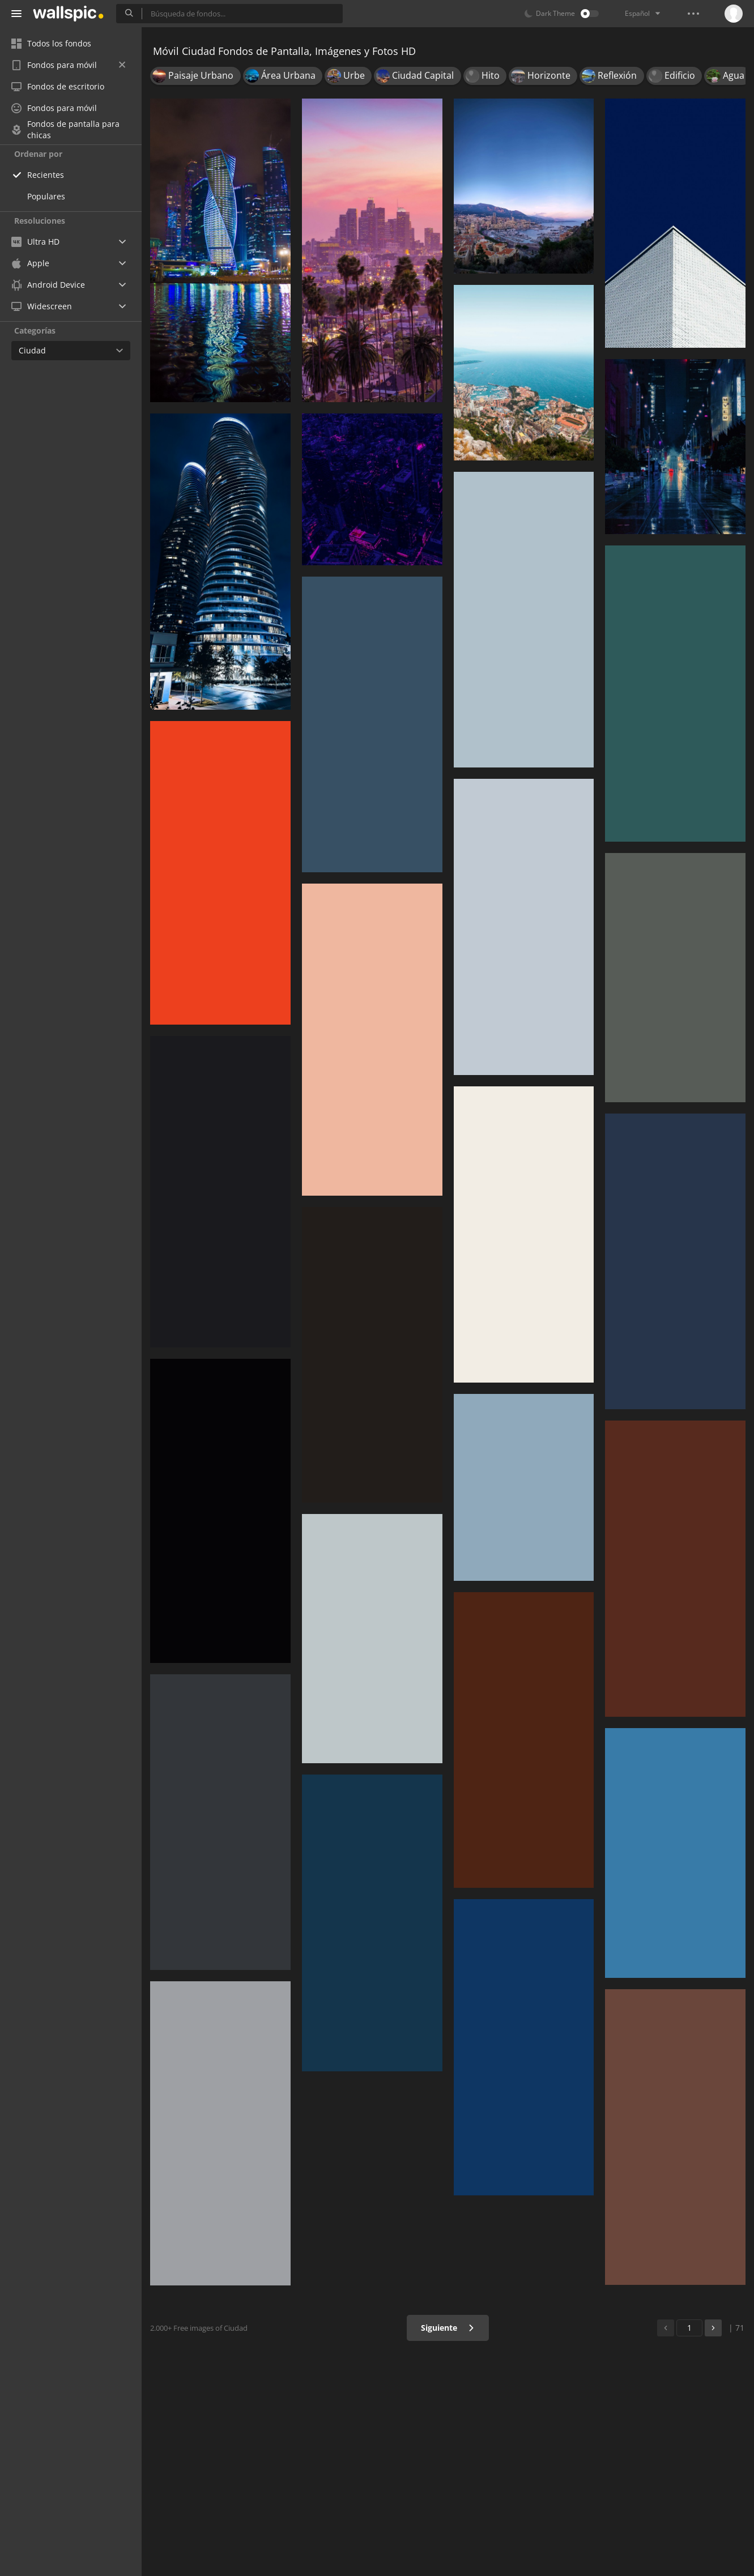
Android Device (48, 285)
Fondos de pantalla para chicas (65, 129)
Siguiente (448, 2327)
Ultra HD (35, 241)
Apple (30, 263)
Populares (46, 196)
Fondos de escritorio (57, 86)
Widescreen (41, 306)
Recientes (45, 174)
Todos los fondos (51, 43)
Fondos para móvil (68, 64)
